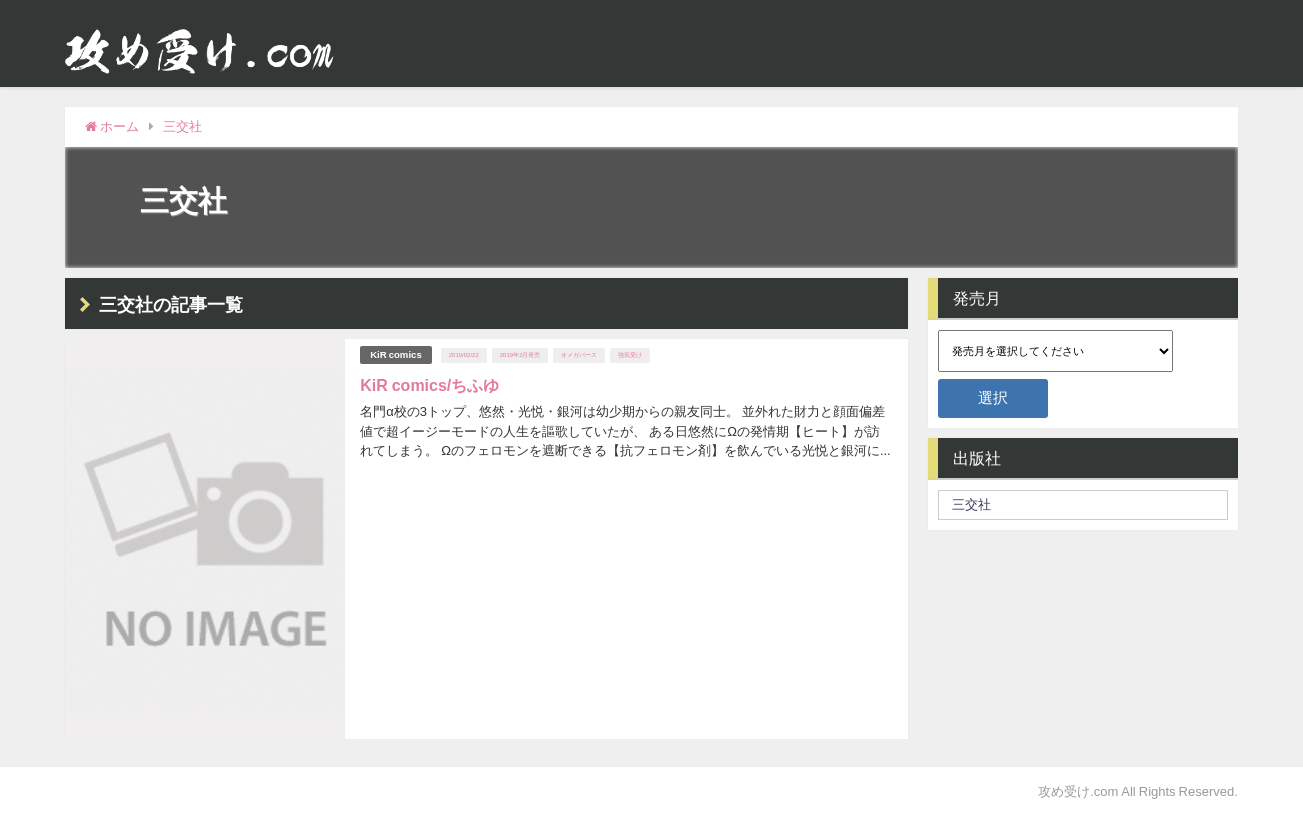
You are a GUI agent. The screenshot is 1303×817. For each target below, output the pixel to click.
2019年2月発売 (520, 355)
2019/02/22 (464, 355)
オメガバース (579, 355)
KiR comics (396, 354)
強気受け (630, 355)
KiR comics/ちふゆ (429, 385)
